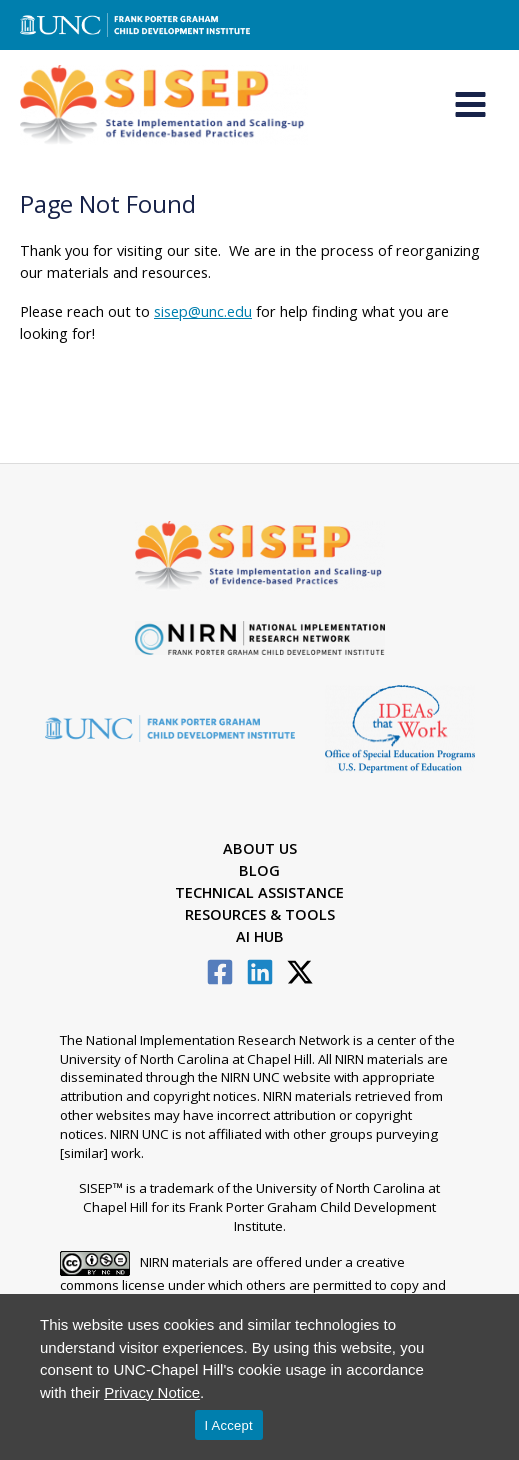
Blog (259, 870)
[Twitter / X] (300, 972)
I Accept (229, 1425)
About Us (260, 849)
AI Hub (260, 936)
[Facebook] (220, 972)
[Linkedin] (260, 972)
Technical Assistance (259, 892)
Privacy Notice (152, 1392)
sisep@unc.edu (203, 312)
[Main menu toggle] (470, 105)
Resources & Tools (260, 914)
